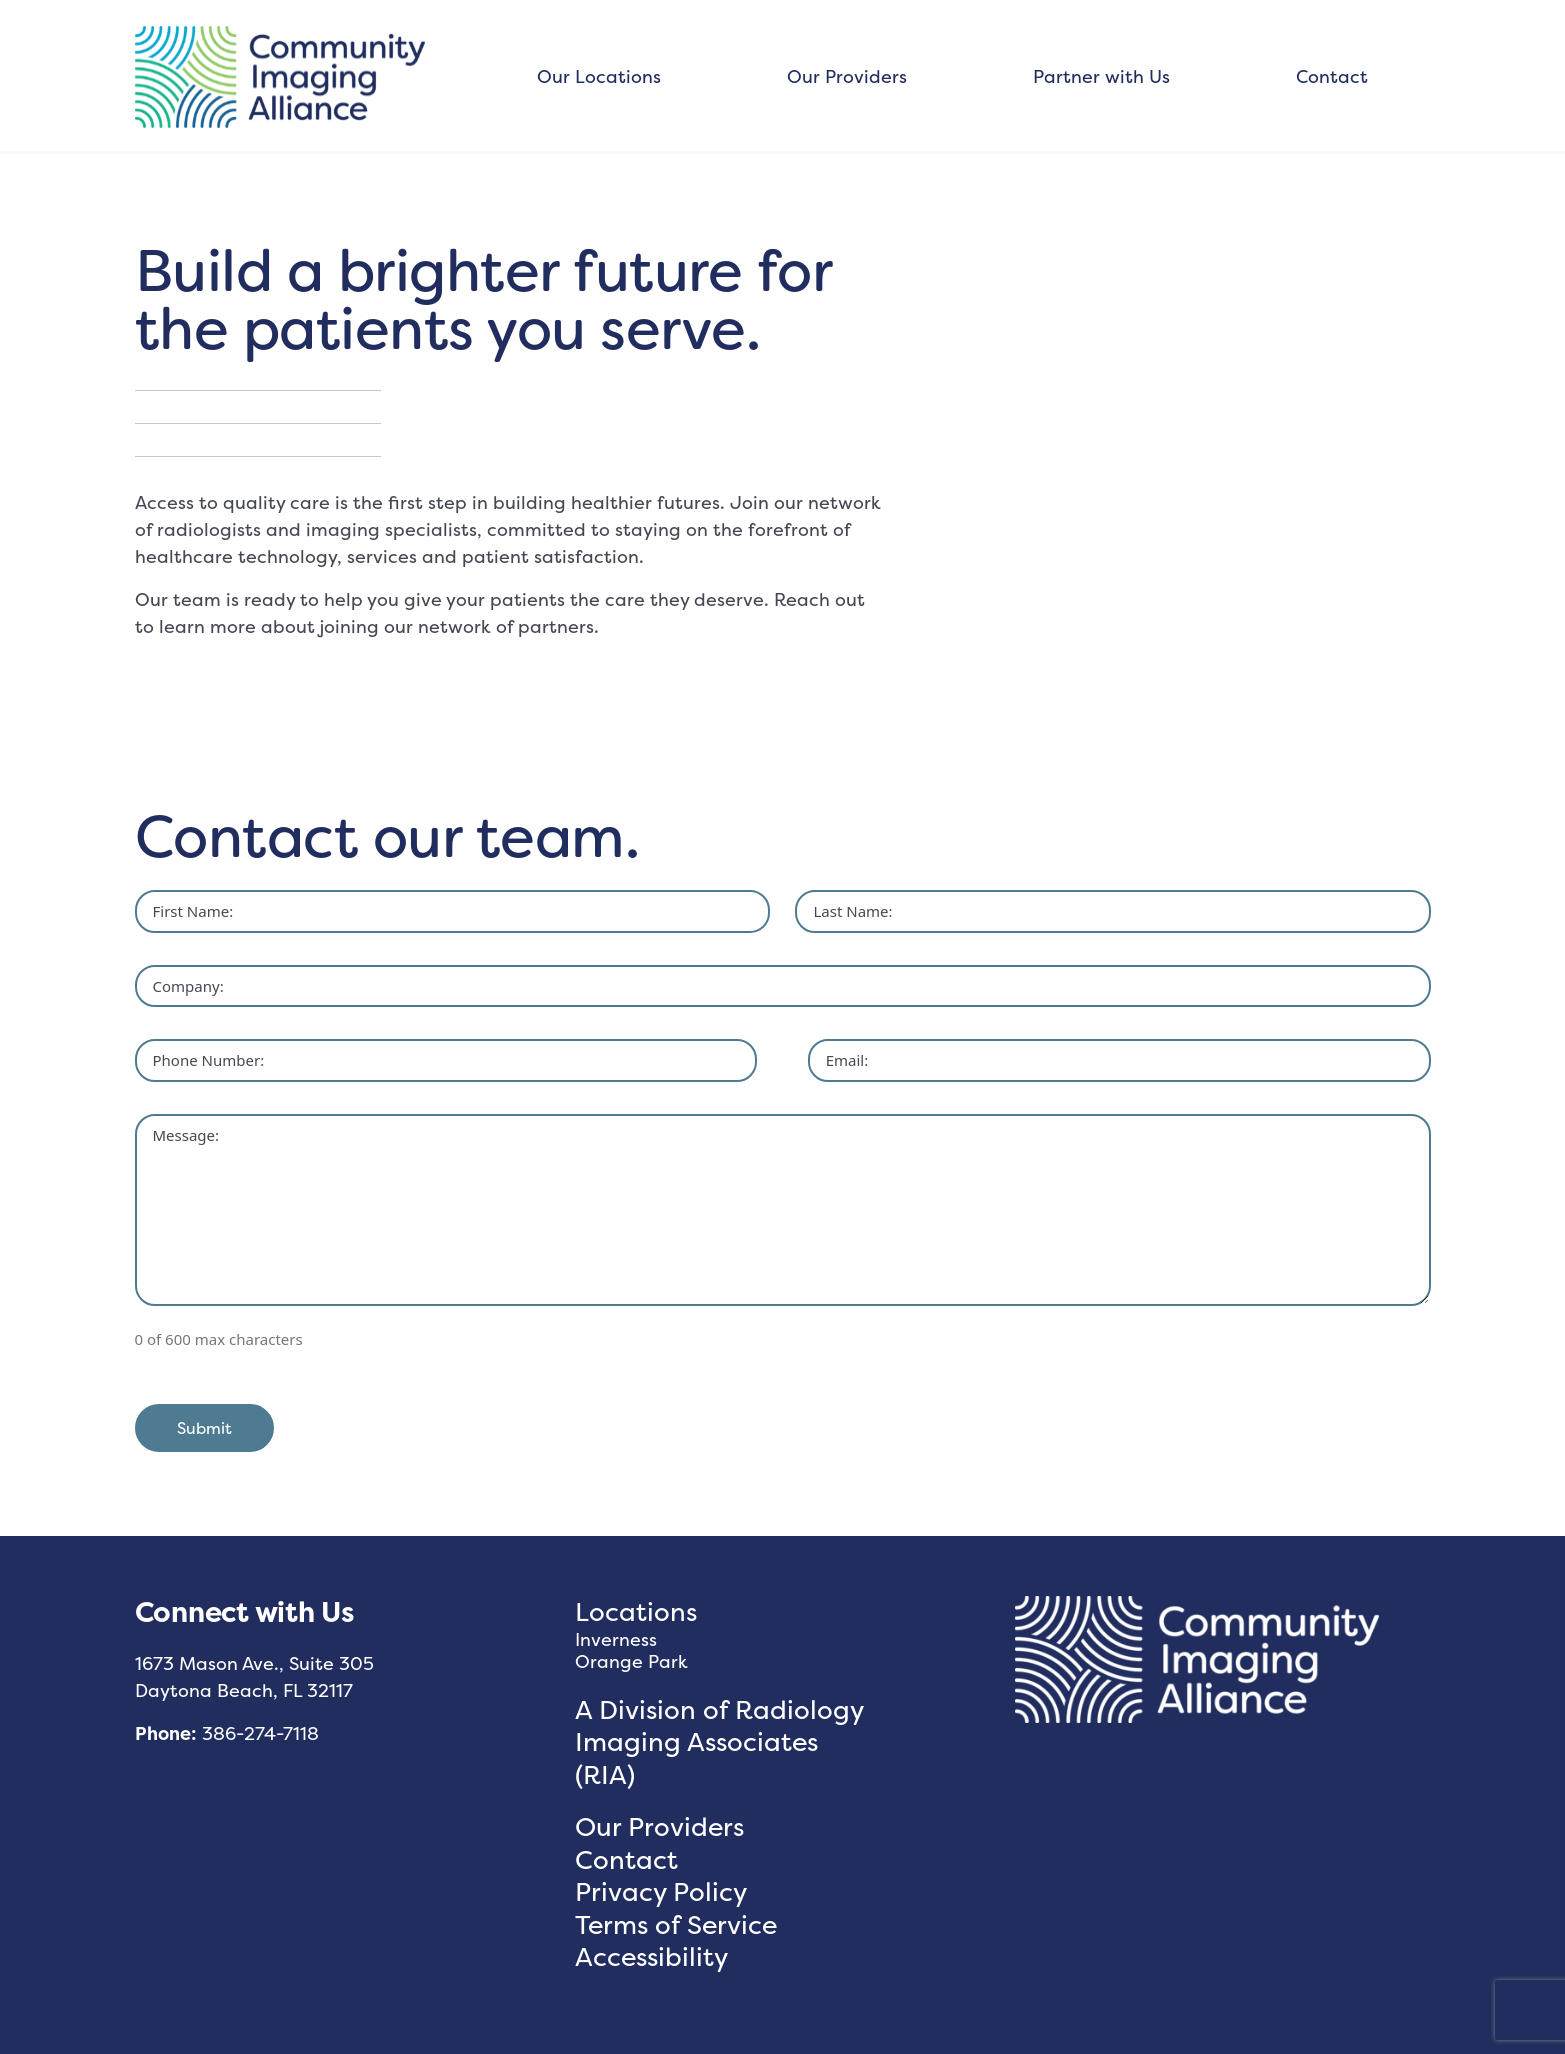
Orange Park (631, 1661)
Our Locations (599, 76)
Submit (204, 1428)
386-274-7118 (260, 1733)
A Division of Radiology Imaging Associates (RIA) (719, 1742)
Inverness (616, 1639)
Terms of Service (676, 1924)
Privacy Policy (661, 1891)
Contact (1332, 76)
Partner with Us (1101, 76)
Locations (636, 1611)
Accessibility (651, 1956)
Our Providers (847, 76)
